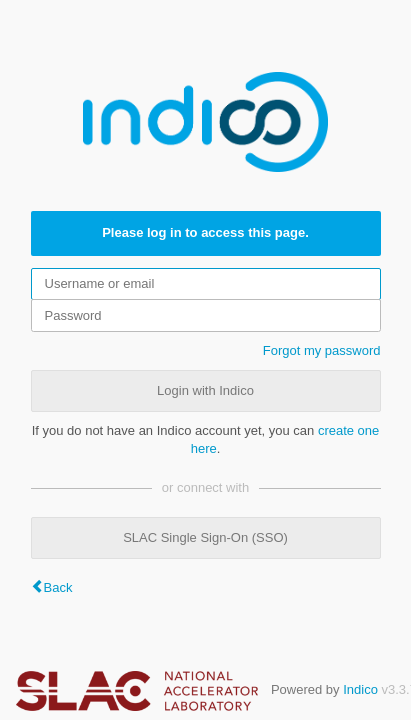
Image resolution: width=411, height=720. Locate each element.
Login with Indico (205, 390)
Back (58, 587)
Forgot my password (322, 350)
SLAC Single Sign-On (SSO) (205, 537)
